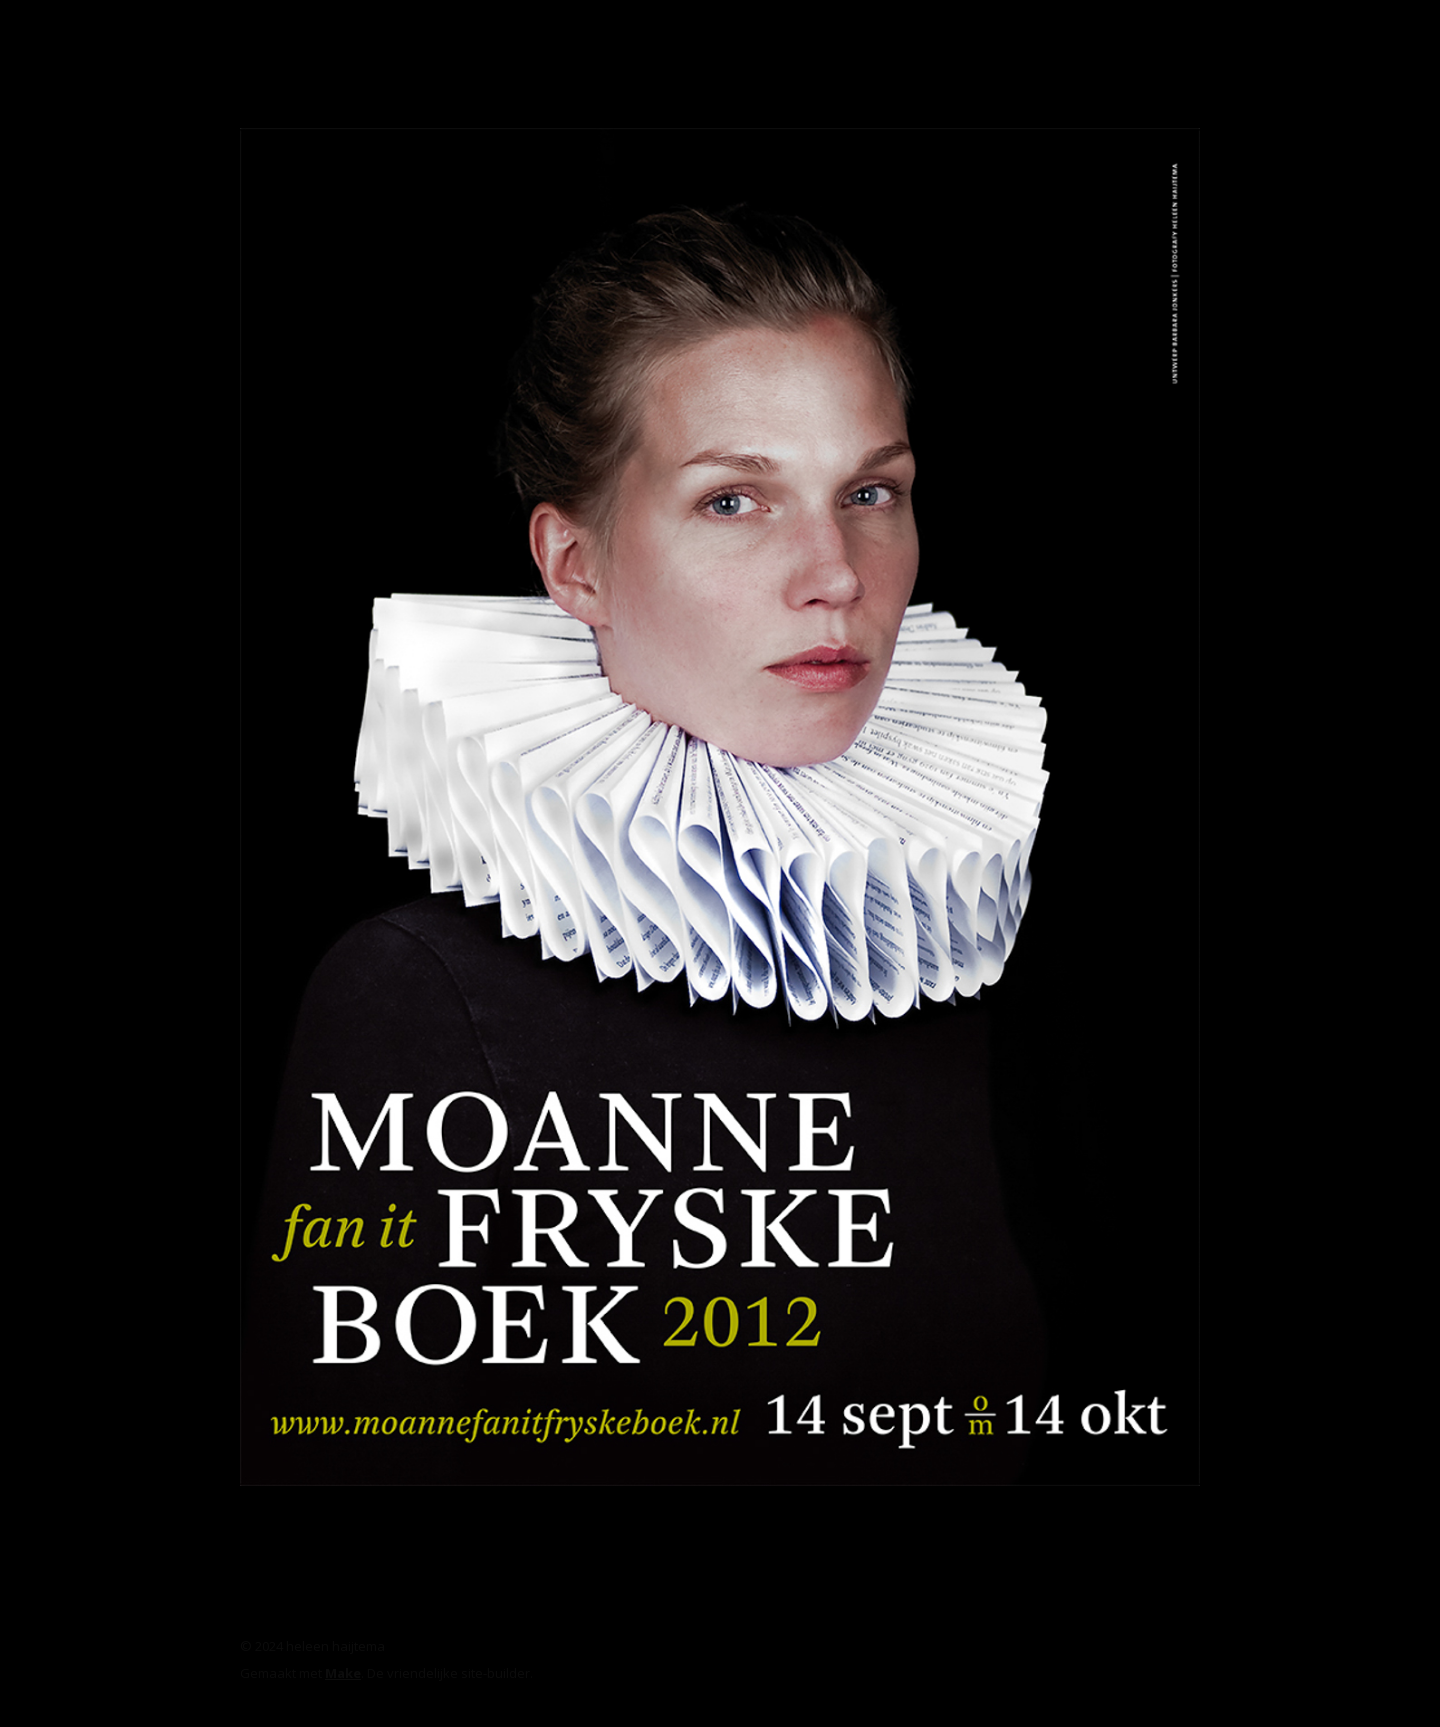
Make (343, 1673)
